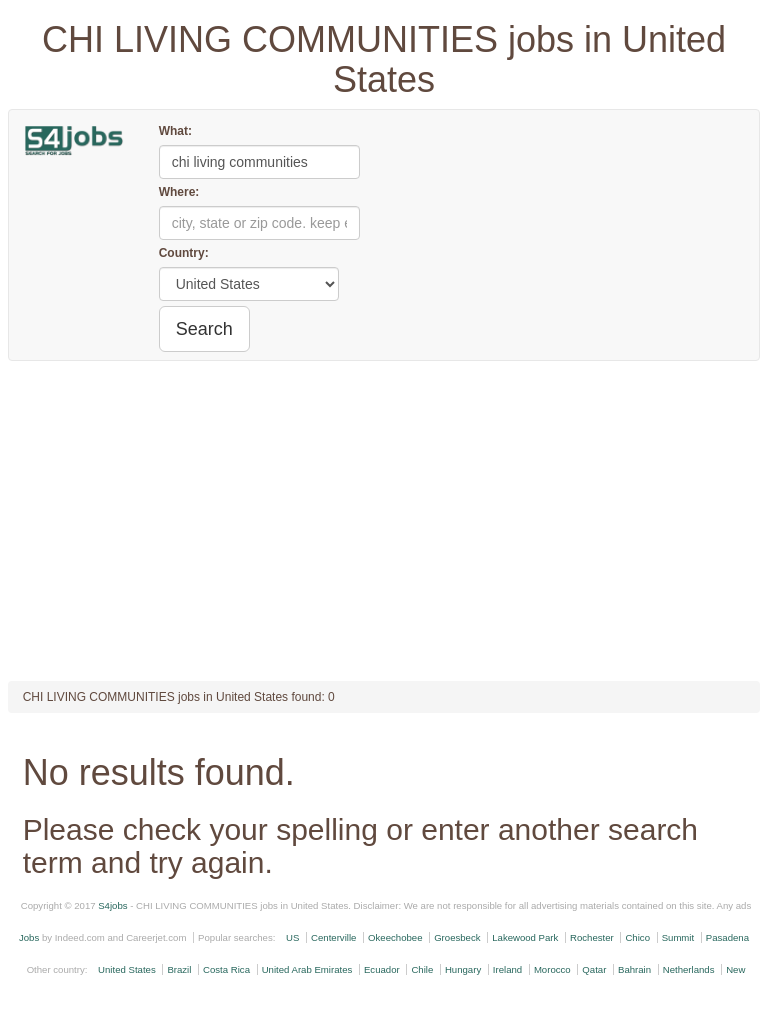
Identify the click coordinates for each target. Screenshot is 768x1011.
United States (127, 969)
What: (175, 131)
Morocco (552, 969)
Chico (637, 937)
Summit (678, 937)
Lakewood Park (525, 937)
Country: (184, 253)
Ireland (507, 969)
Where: (179, 192)
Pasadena (727, 937)
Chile (422, 969)
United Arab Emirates (307, 969)
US (292, 937)
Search (204, 329)
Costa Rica (226, 969)
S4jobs (112, 905)
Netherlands (689, 969)
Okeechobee (395, 937)
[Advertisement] (384, 521)
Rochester (592, 937)
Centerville (333, 937)
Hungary (463, 969)
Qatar (594, 969)
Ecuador (382, 969)
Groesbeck (457, 937)
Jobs (29, 937)
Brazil (179, 969)
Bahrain (634, 969)
